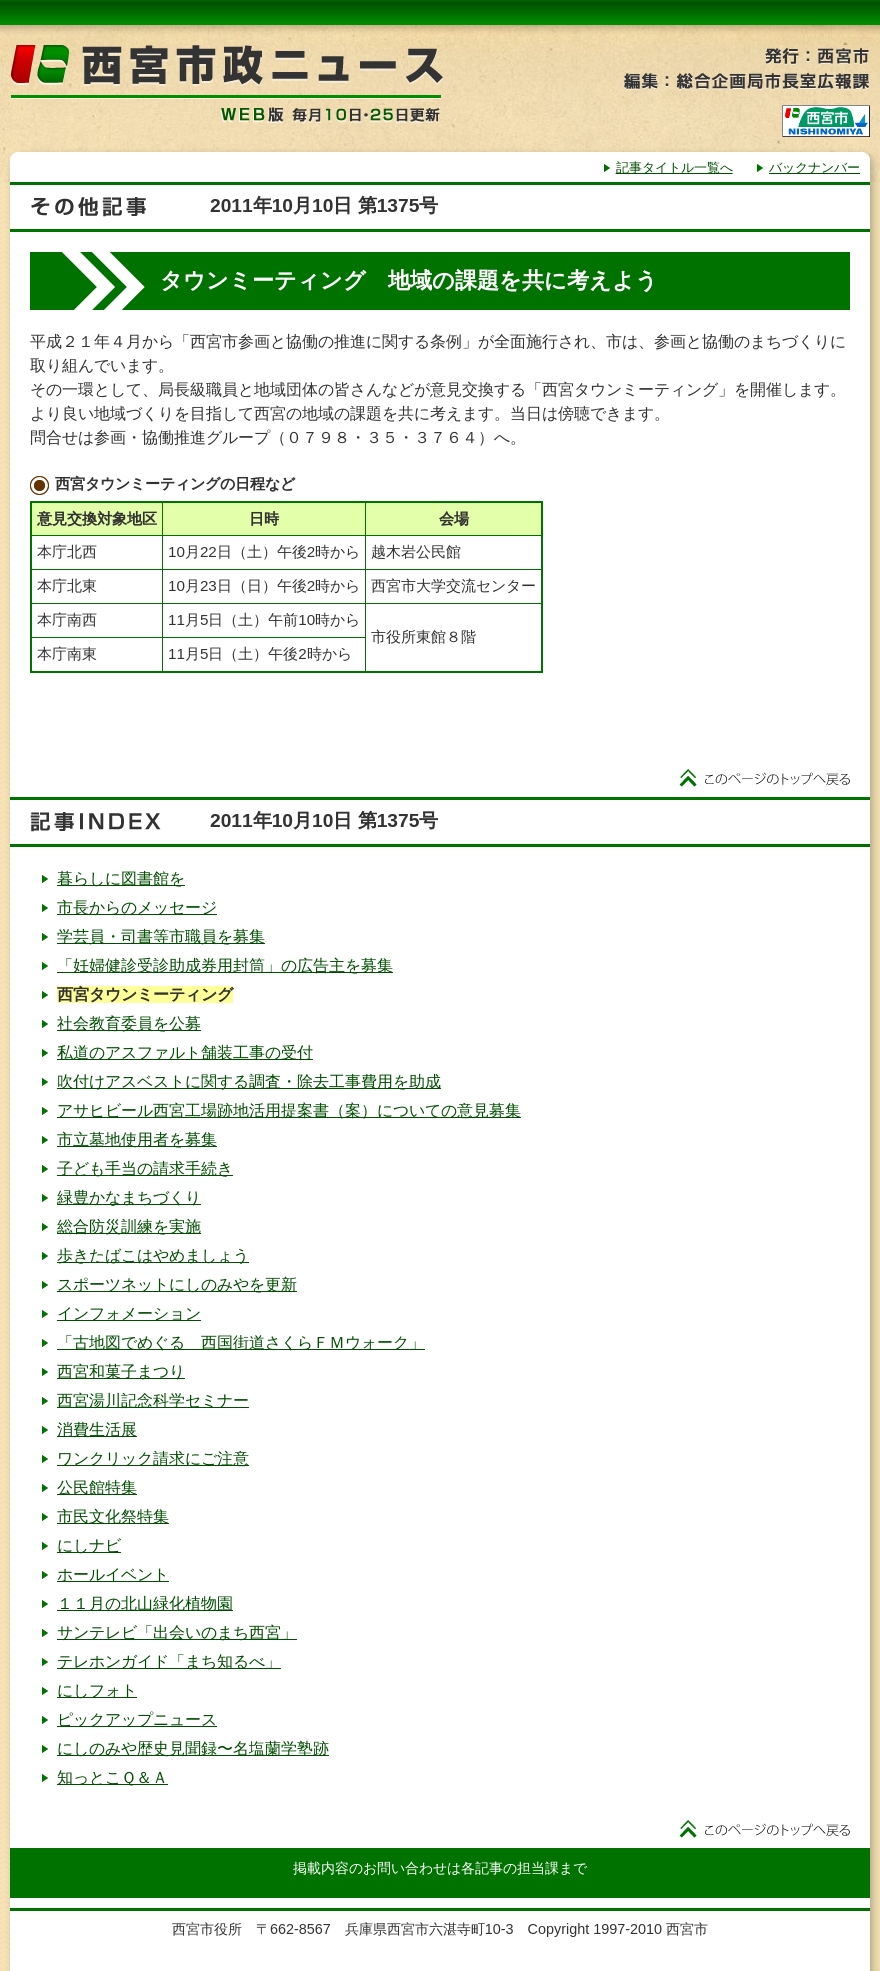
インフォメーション (129, 1313)
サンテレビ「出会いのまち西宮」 (177, 1632)
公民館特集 (97, 1487)
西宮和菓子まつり (121, 1371)
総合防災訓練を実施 (129, 1226)
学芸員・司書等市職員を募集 (161, 936)
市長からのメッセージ (137, 907)
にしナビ (89, 1545)
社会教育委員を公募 (129, 1023)
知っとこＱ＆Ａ (112, 1777)
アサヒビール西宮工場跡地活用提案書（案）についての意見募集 (289, 1110)
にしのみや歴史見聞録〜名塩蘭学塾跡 (193, 1748)
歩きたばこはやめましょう (153, 1255)
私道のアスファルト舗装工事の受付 (185, 1052)
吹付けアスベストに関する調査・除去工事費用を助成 (249, 1081)
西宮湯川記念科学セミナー (153, 1400)
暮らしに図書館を (121, 878)
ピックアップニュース (137, 1719)
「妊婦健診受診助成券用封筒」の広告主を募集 (225, 965)
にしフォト (97, 1690)
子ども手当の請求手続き (145, 1168)
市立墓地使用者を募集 (137, 1139)
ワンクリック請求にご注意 (153, 1458)
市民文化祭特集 (113, 1516)
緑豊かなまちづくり (129, 1197)
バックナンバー (814, 167)
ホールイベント (113, 1574)
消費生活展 (97, 1429)
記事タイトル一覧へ (674, 167)
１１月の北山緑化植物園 (145, 1603)
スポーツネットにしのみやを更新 (177, 1284)
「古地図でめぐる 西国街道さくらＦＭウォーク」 (241, 1342)
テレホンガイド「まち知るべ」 (169, 1661)
